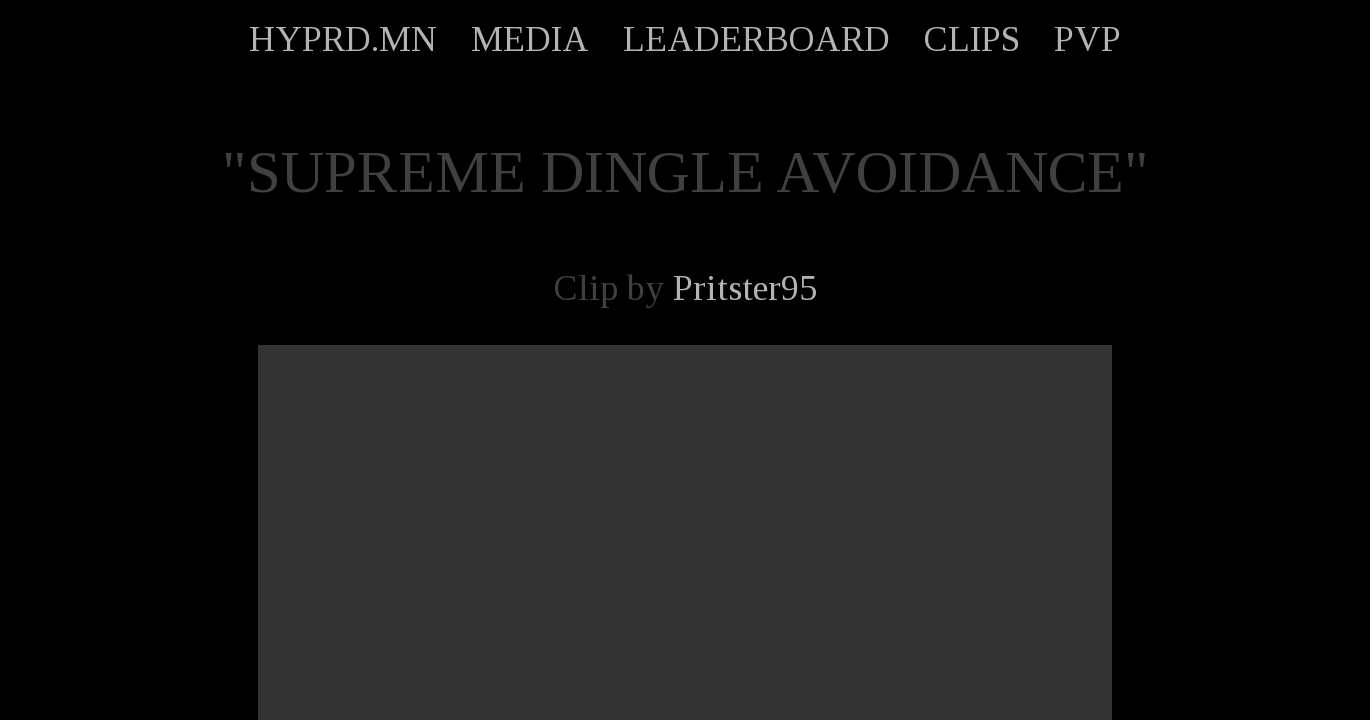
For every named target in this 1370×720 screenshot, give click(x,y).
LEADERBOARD (756, 39)
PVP (1087, 39)
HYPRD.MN (343, 39)
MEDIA (530, 39)
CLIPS (972, 39)
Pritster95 (745, 288)
